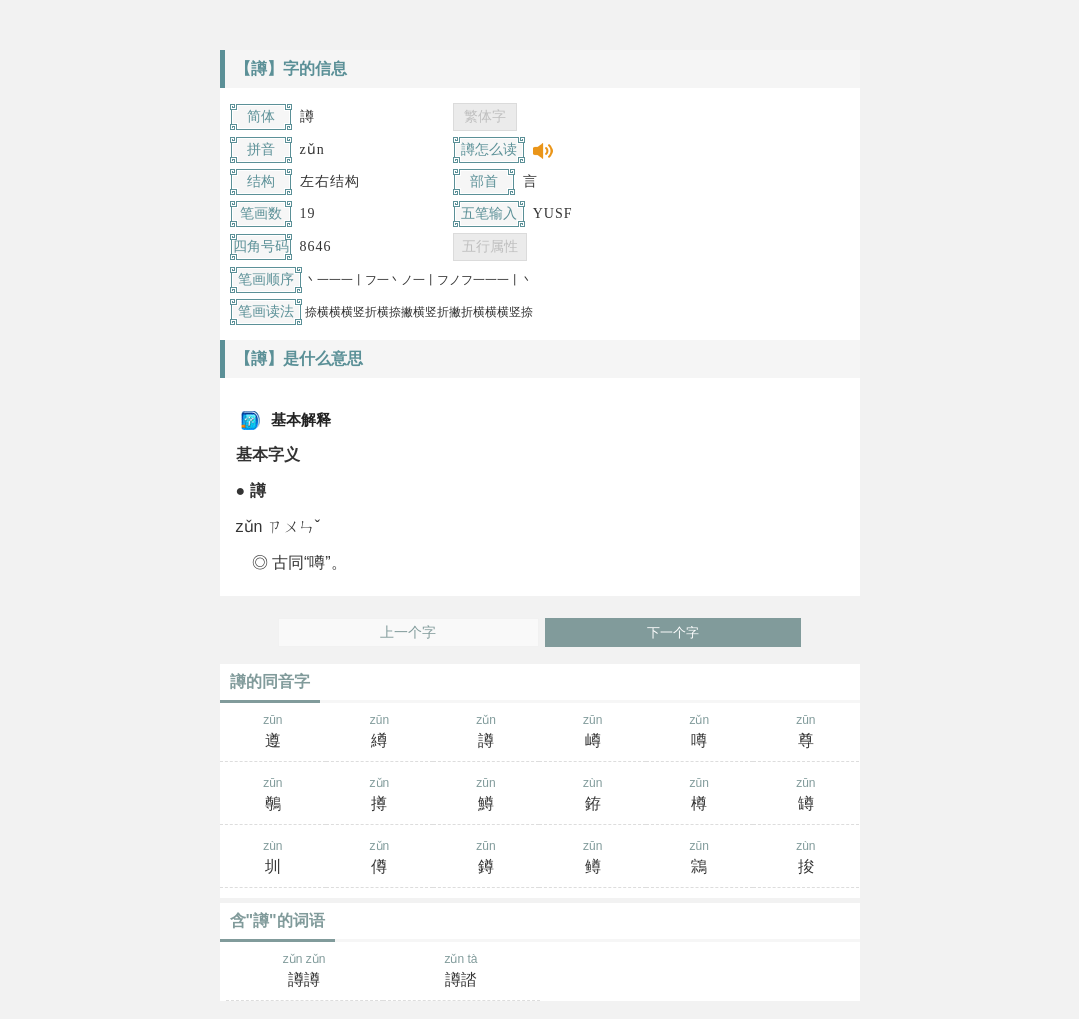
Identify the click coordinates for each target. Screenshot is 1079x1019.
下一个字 (673, 632)
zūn (273, 733)
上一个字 (408, 632)
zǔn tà (461, 972)
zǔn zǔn (304, 972)
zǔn (486, 733)
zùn (592, 796)
